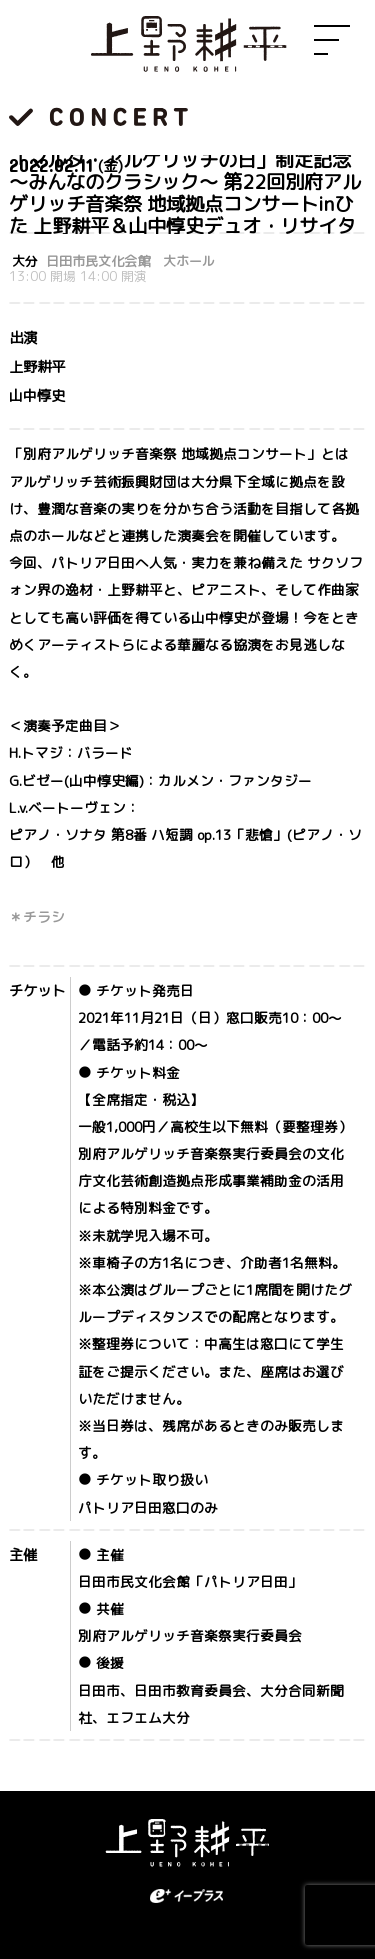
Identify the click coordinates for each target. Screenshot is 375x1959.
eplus (188, 1896)
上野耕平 (188, 45)
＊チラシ (37, 916)
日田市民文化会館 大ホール (130, 261)
